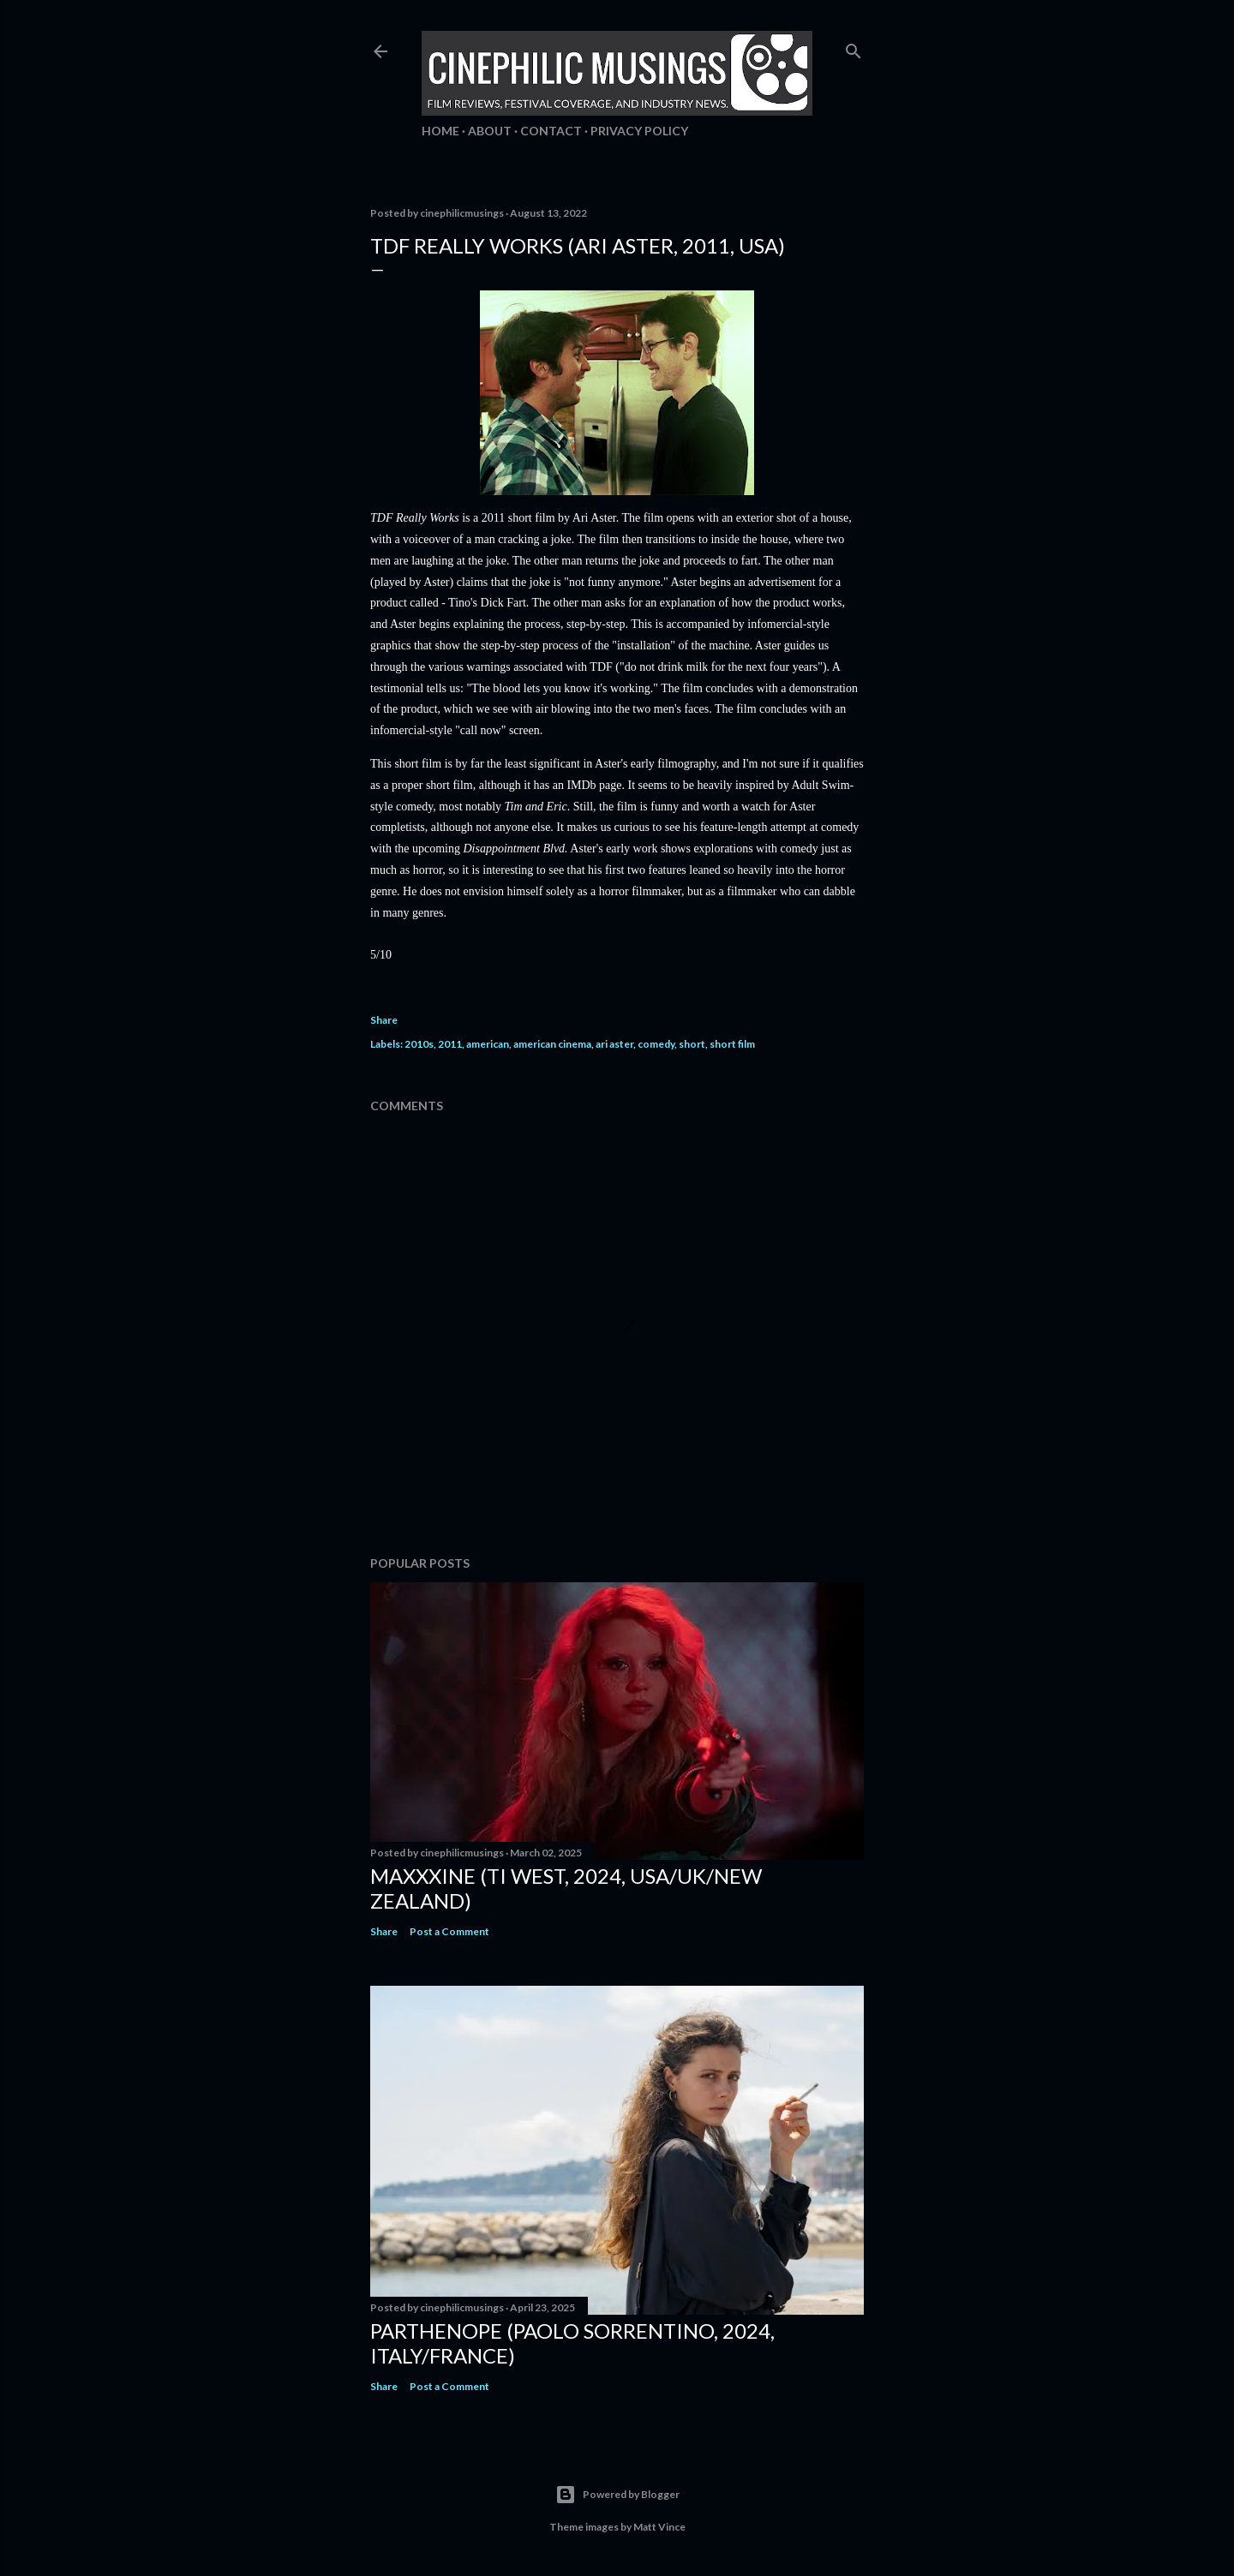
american (487, 1043)
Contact (551, 130)
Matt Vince (659, 2526)
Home (440, 130)
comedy (656, 1043)
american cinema (552, 1043)
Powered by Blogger (617, 2494)
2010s (419, 1043)
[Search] (853, 47)
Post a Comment (449, 1931)
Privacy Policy (639, 130)
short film (732, 1043)
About (490, 130)
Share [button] (384, 1019)
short (692, 1043)
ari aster (614, 1043)
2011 (450, 1043)
